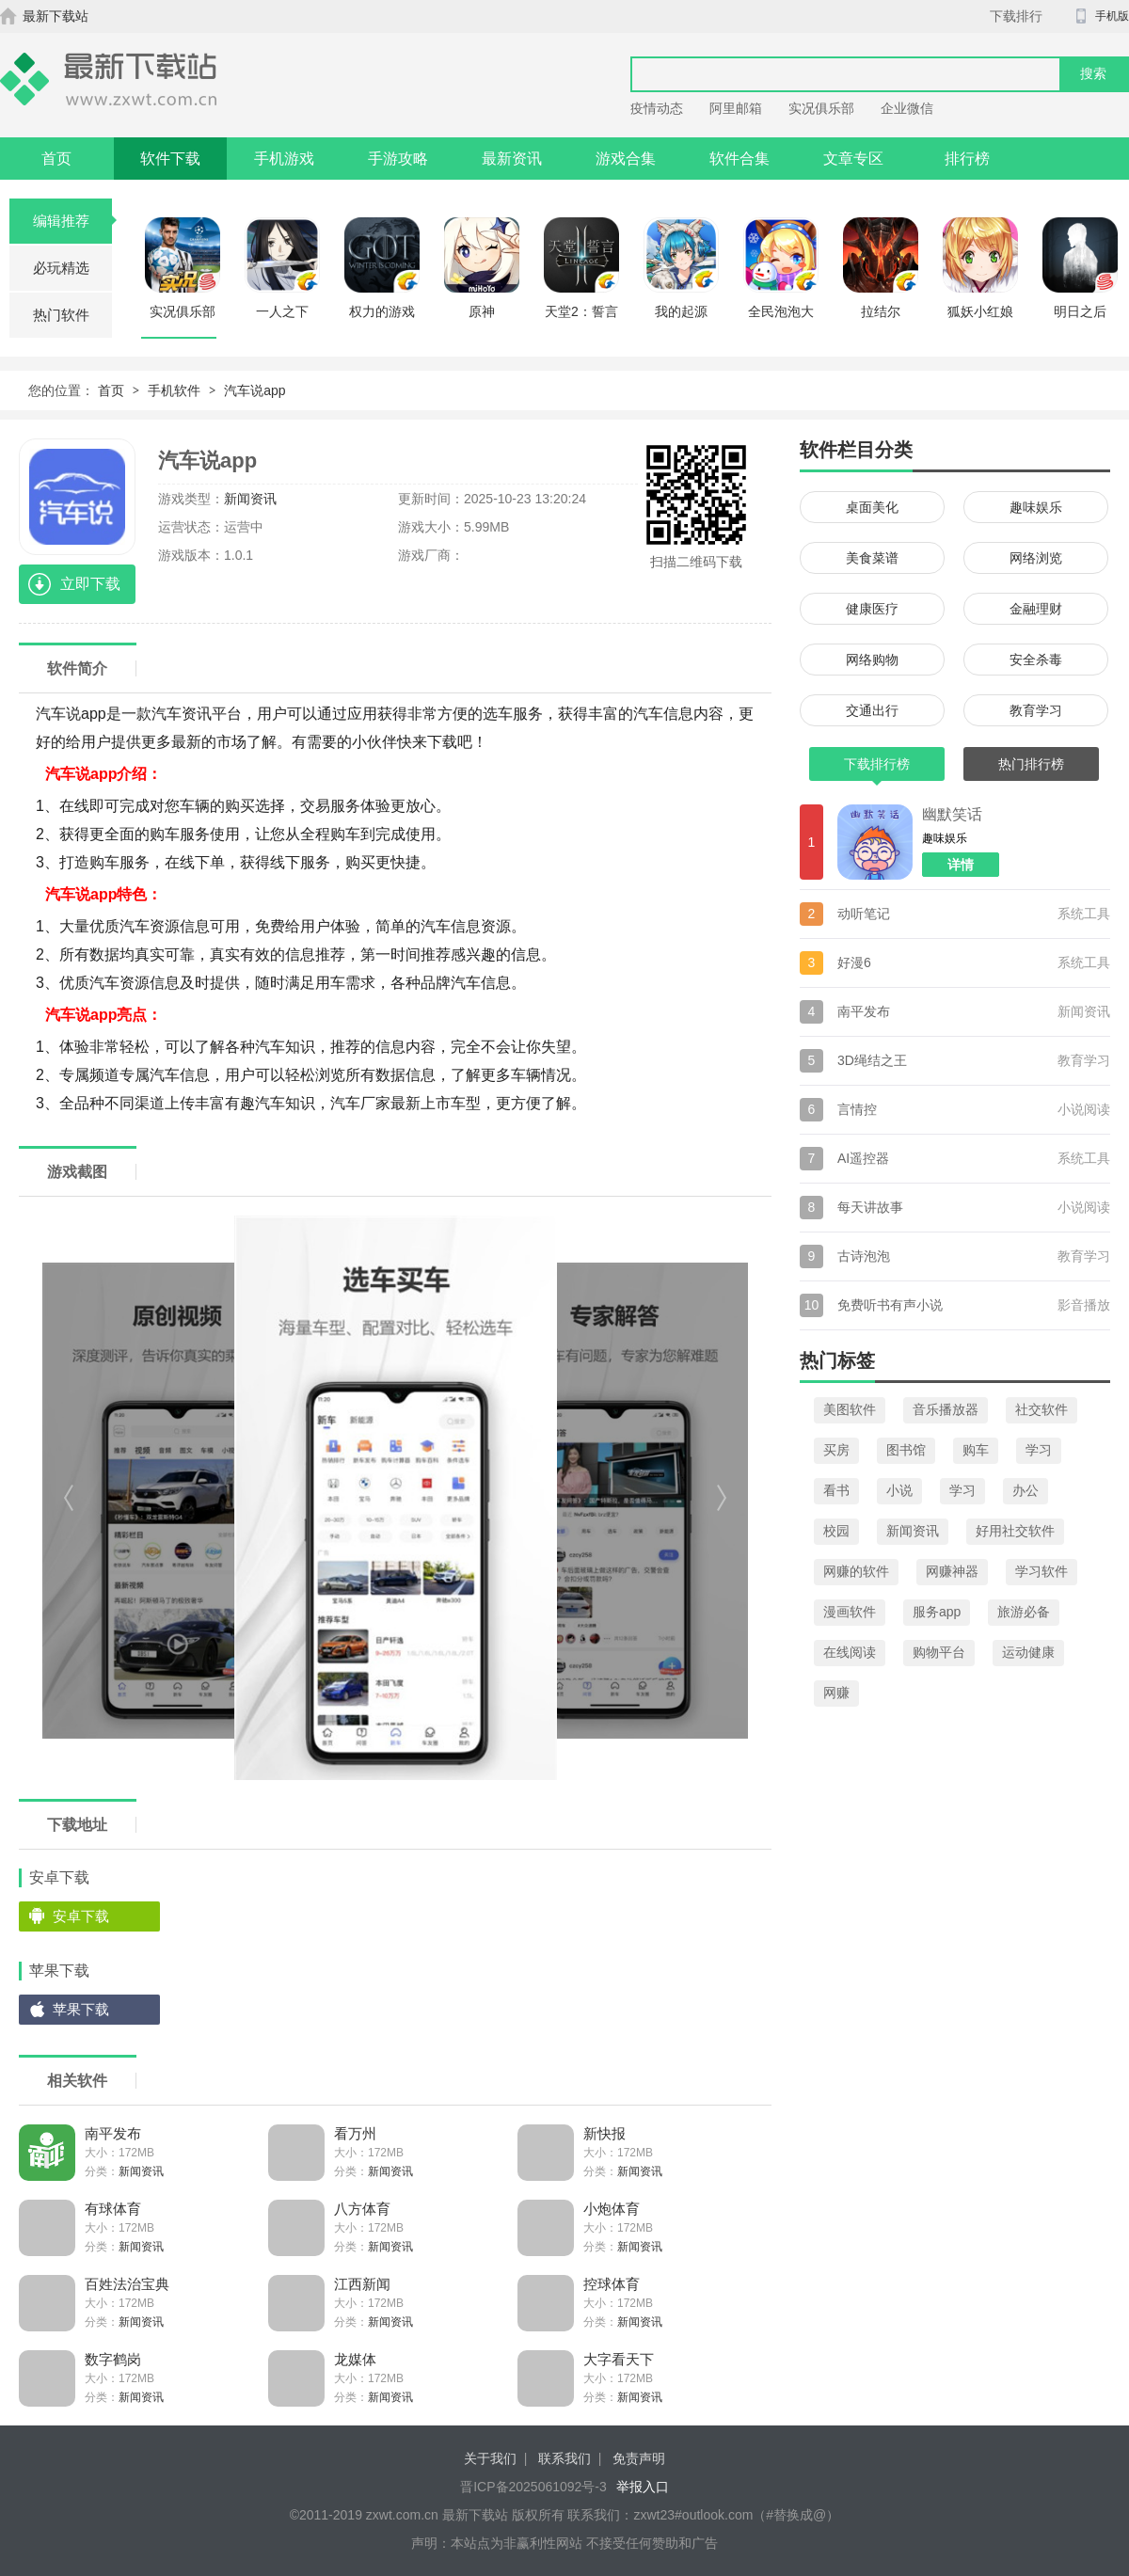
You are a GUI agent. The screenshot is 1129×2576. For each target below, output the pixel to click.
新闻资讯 (250, 498)
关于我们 (490, 2458)
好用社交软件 (1015, 1530)
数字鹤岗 (113, 2359)
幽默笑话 (952, 814)
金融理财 (1036, 608)
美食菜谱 (872, 557)
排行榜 (967, 159)
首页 (56, 159)
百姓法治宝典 (127, 2284)
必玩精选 (61, 268)
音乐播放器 (945, 1409)
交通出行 (872, 710)
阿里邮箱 (735, 108)
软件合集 (739, 159)
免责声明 (638, 2458)
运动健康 (1028, 1652)
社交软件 (1041, 1409)
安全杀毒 (1036, 659)
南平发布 (113, 2133)
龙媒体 (355, 2359)
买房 (836, 1449)
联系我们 (564, 2458)
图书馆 (906, 1449)
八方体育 (362, 2209)
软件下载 (170, 159)
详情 (960, 864)
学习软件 (1041, 1571)
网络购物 (872, 659)
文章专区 (853, 159)
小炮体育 (611, 2209)
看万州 (355, 2133)
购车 (975, 1449)
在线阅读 (849, 1652)
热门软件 (61, 315)
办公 (1025, 1490)
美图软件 (849, 1409)
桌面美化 (872, 507)
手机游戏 (284, 159)
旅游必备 (1023, 1611)
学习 (1039, 1449)
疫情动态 (656, 108)
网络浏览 (1036, 557)
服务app (937, 1611)
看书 (836, 1490)
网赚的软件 (856, 1571)
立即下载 (90, 584)
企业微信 (907, 108)
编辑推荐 (73, 221)
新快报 (604, 2133)
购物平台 (939, 1652)
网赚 (836, 1692)
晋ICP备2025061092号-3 (533, 2486)
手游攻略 (398, 159)
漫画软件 (849, 1611)
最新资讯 (512, 159)
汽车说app (254, 390)
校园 (836, 1530)
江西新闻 (362, 2284)
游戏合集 (626, 159)
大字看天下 (618, 2359)
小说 (899, 1490)
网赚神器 (952, 1571)
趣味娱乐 (1036, 507)
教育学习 (1036, 710)
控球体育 (611, 2284)
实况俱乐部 (821, 108)
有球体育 (113, 2209)
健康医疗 (872, 608)
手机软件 (174, 390)
